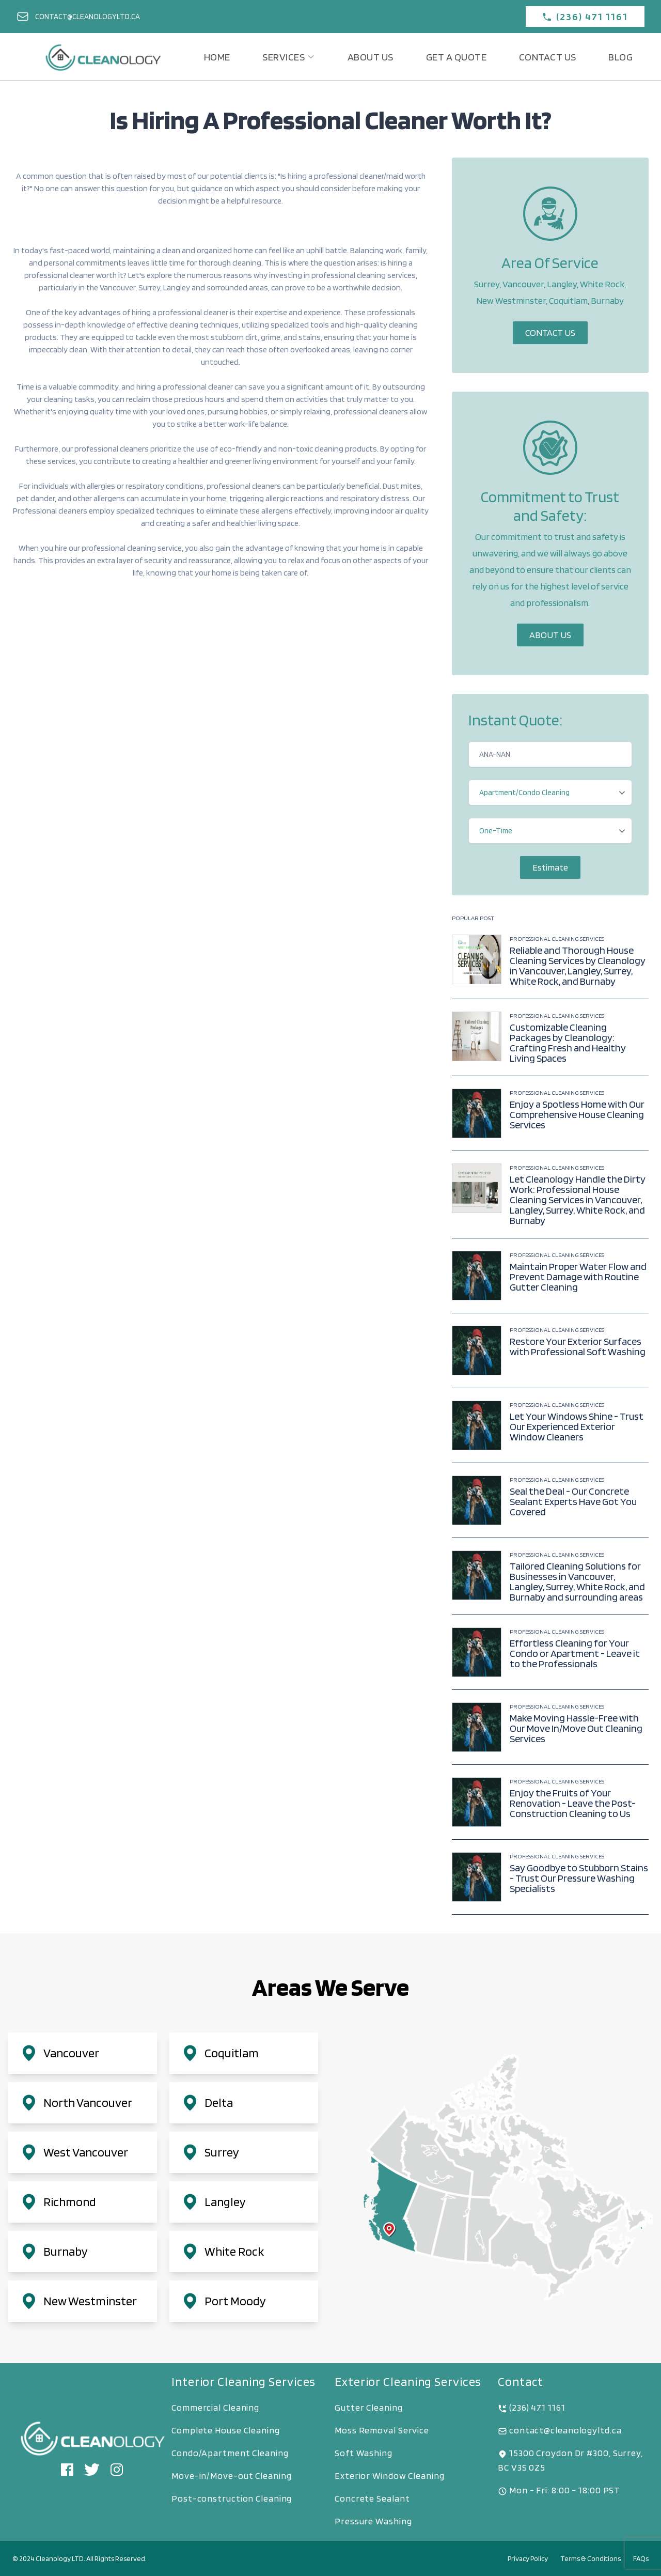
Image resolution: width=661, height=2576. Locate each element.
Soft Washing (363, 2452)
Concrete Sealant (372, 2498)
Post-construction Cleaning (231, 2498)
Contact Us (550, 332)
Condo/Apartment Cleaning (230, 2452)
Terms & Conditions (590, 2558)
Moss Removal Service (382, 2430)
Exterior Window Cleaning (390, 2475)
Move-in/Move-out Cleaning (231, 2475)
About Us (550, 634)
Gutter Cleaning (369, 2407)
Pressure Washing (373, 2521)
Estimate (550, 867)
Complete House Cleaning (225, 2430)
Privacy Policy (528, 2558)
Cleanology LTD (60, 2558)
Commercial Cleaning (215, 2407)
